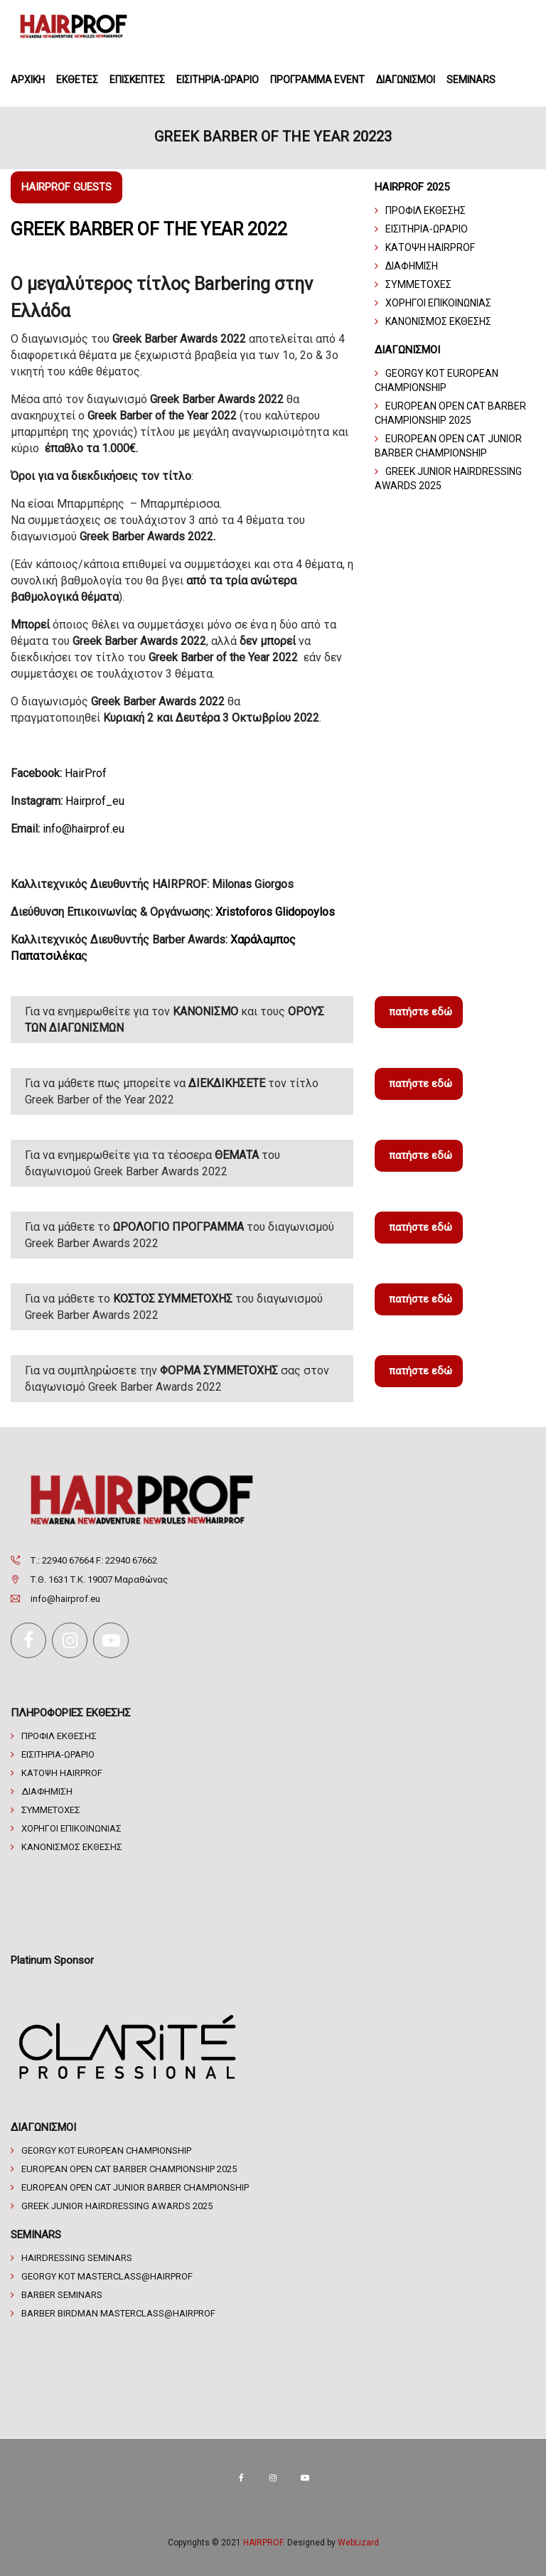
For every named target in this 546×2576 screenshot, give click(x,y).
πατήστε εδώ (420, 1011)
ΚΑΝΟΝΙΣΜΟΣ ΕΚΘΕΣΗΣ (438, 321)
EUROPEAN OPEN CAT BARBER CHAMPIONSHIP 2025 (129, 2169)
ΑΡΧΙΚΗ (28, 79)
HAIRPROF (263, 2543)
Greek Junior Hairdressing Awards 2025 (117, 2206)
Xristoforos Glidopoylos (275, 912)
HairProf (86, 773)
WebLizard (358, 2543)
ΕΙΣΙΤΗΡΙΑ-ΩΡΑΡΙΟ (217, 79)
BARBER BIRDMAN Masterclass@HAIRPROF (118, 2313)
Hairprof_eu (94, 801)
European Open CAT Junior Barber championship (135, 2187)
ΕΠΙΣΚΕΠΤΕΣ (137, 79)
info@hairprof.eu (83, 828)
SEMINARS (471, 79)
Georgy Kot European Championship (106, 2150)
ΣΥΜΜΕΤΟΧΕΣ (418, 284)
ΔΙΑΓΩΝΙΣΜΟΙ (405, 79)
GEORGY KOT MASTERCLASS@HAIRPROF (107, 2276)
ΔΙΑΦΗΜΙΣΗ (411, 266)
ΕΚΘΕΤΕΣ (77, 79)
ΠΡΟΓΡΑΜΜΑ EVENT (317, 79)
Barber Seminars (61, 2294)
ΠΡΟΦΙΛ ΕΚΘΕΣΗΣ (425, 210)
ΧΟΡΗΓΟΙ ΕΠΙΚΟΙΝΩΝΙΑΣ (438, 303)
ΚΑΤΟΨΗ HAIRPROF (430, 247)
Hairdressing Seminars (76, 2257)
